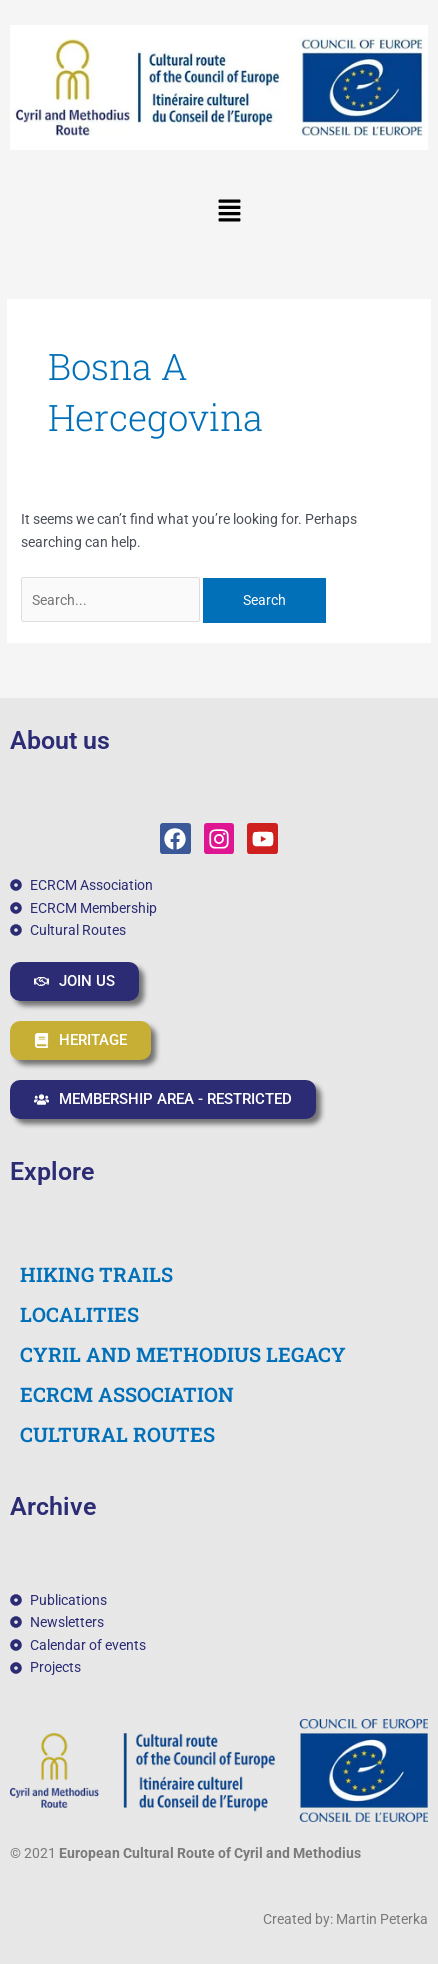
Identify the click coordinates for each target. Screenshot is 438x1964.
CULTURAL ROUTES (117, 1434)
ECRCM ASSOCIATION (127, 1394)
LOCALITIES (79, 1314)
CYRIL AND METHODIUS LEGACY (183, 1354)
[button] (229, 212)
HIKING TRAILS (96, 1274)
